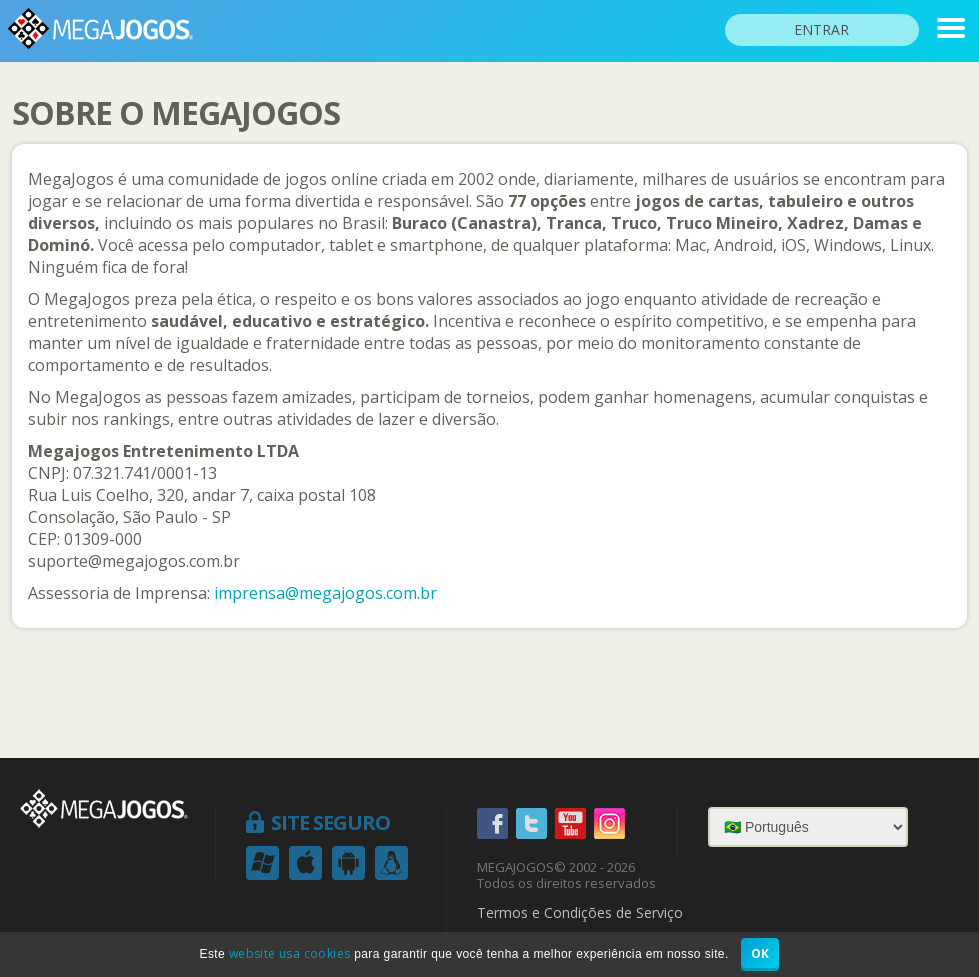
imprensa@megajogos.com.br (325, 593)
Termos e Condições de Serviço (580, 913)
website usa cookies (290, 953)
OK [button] (760, 953)
